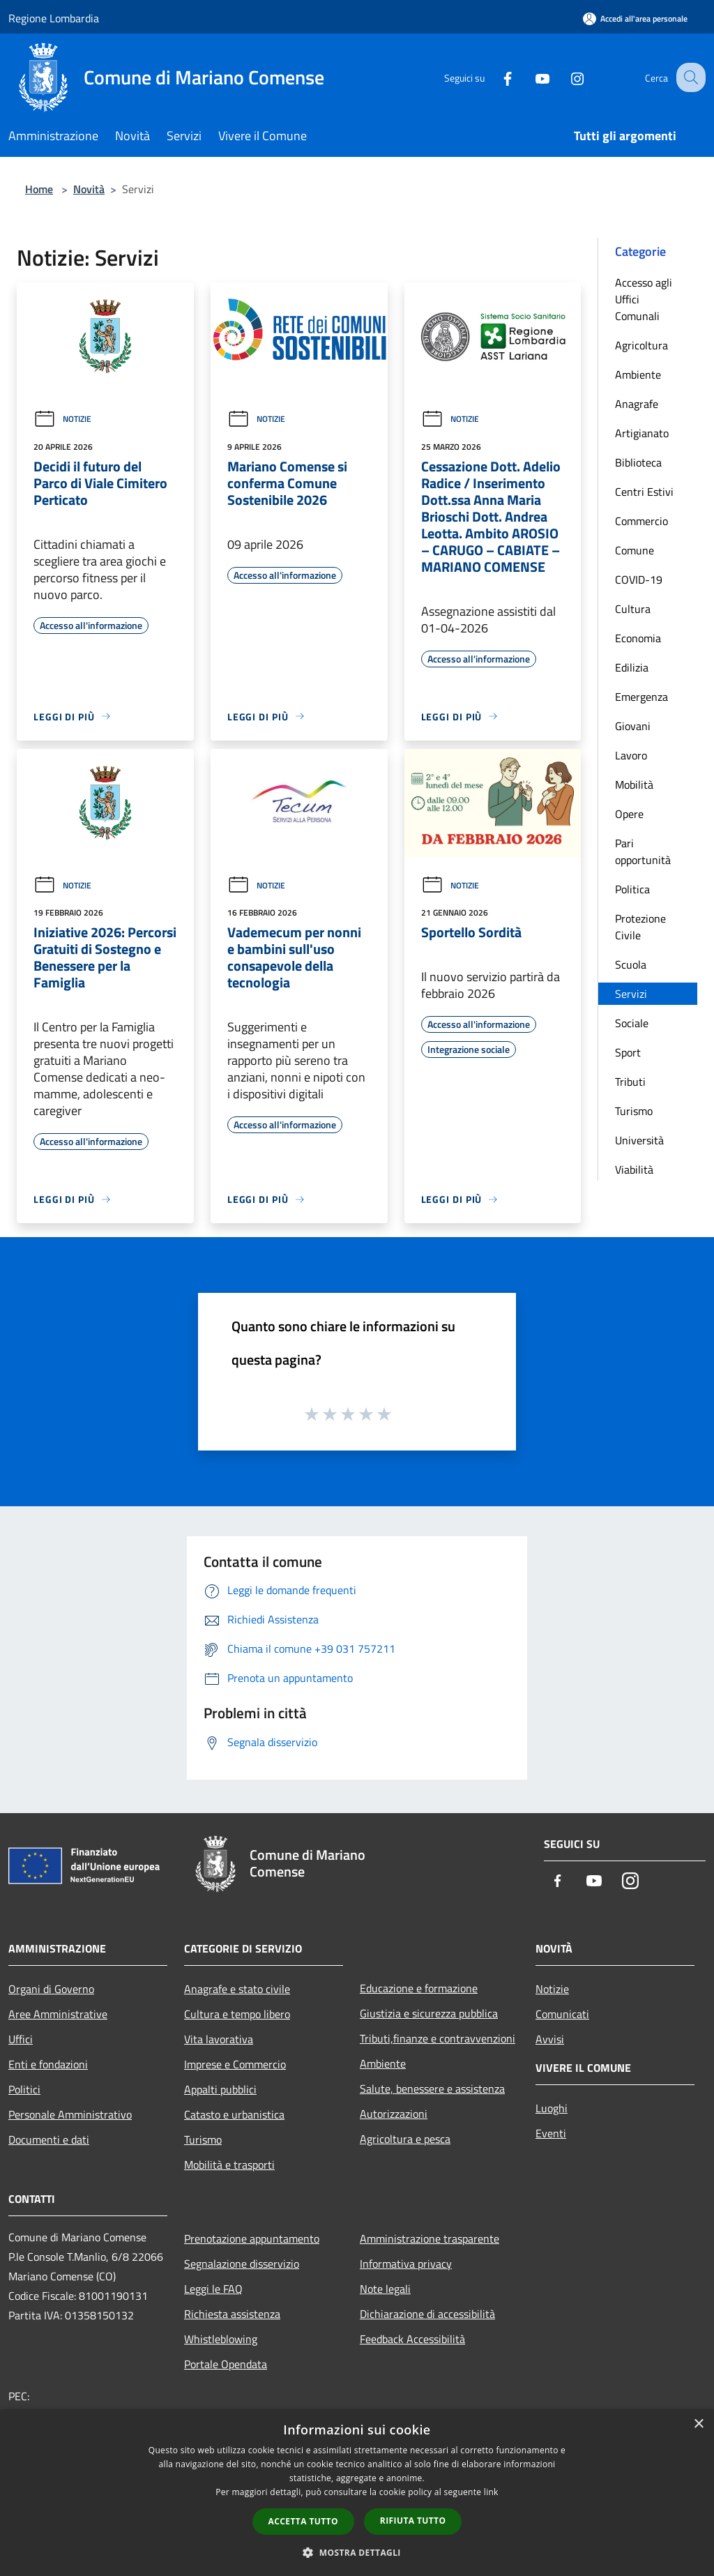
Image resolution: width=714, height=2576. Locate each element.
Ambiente (638, 374)
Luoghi (552, 2108)
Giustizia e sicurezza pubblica (429, 2013)
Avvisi (550, 2039)
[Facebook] (495, 77)
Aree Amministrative (57, 2014)
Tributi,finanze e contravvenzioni (437, 2038)
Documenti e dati (48, 2139)
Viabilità (634, 1169)
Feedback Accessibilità (412, 2339)
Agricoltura (641, 345)
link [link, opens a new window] (491, 2492)
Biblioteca (638, 462)
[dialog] (357, 2492)
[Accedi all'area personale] (635, 18)
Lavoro (631, 755)
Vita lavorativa (218, 2039)
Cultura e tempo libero (237, 2014)
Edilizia (631, 667)
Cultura (633, 608)
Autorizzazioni (393, 2113)
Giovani (633, 726)
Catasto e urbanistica (234, 2114)
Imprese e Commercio (235, 2064)
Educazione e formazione (419, 1988)
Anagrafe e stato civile (237, 1988)
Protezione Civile (640, 927)
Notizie (62, 418)
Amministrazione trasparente (429, 2238)
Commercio (641, 521)
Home (39, 189)
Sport (628, 1052)
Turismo (634, 1111)
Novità (89, 189)
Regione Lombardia (53, 18)
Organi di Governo (51, 1988)
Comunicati (562, 2014)
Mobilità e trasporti (229, 2164)
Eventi (551, 2133)
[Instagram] (565, 77)
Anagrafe (636, 403)
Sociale (631, 1023)
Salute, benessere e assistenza (432, 2088)
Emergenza (641, 696)
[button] (357, 2552)
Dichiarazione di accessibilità (427, 2313)
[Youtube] (530, 77)
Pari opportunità (643, 851)
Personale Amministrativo (70, 2114)
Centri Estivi (644, 491)
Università (639, 1140)
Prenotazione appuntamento (251, 2238)
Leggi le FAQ (213, 2288)
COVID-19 (638, 579)
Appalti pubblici (220, 2089)
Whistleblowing (220, 2339)
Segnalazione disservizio (241, 2263)
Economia (638, 638)
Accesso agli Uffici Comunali (643, 299)
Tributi (630, 1081)
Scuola (630, 964)
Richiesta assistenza (232, 2313)
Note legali (385, 2288)
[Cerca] (689, 77)
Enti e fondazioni (48, 2064)
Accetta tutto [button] (303, 2521)
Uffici (20, 2039)
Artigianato (642, 433)
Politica (632, 889)
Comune (634, 550)
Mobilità (634, 784)
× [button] (698, 2424)
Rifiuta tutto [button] (413, 2520)
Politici (24, 2089)
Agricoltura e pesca (405, 2138)
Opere (629, 813)
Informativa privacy (406, 2263)
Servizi (631, 993)
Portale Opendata (225, 2364)
